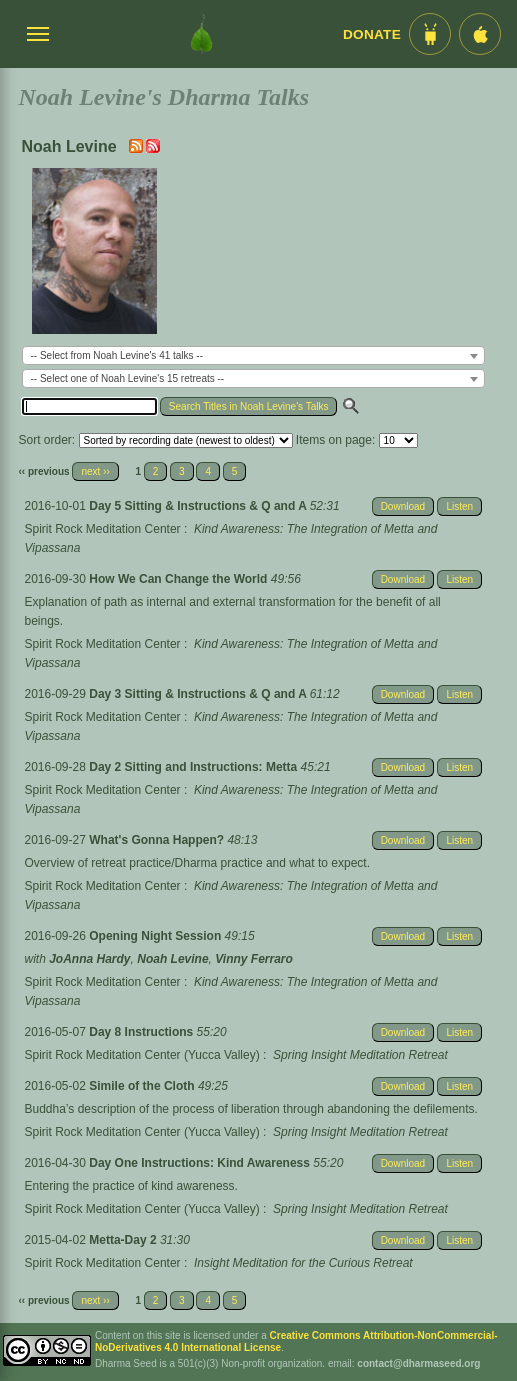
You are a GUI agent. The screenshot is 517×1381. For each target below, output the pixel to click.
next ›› (95, 471)
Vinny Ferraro (254, 959)
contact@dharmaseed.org (418, 1363)
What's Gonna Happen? (158, 840)
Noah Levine (172, 959)
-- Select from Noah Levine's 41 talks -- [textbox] (117, 355)
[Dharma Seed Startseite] (201, 34)
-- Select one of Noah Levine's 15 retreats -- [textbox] (128, 378)
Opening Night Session (156, 936)
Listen (459, 506)
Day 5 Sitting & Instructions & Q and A (199, 506)
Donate (372, 34)
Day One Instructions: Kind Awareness (201, 1163)
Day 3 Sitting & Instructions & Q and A (199, 694)
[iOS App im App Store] (480, 34)
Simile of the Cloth (143, 1086)
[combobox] (254, 355)
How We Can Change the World (180, 579)
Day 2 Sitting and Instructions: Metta (194, 767)
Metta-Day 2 (124, 1240)
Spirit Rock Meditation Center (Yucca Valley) (142, 1055)
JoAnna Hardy (89, 959)
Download (403, 506)
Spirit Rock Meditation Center (103, 529)
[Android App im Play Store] (430, 34)
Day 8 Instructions (142, 1032)
